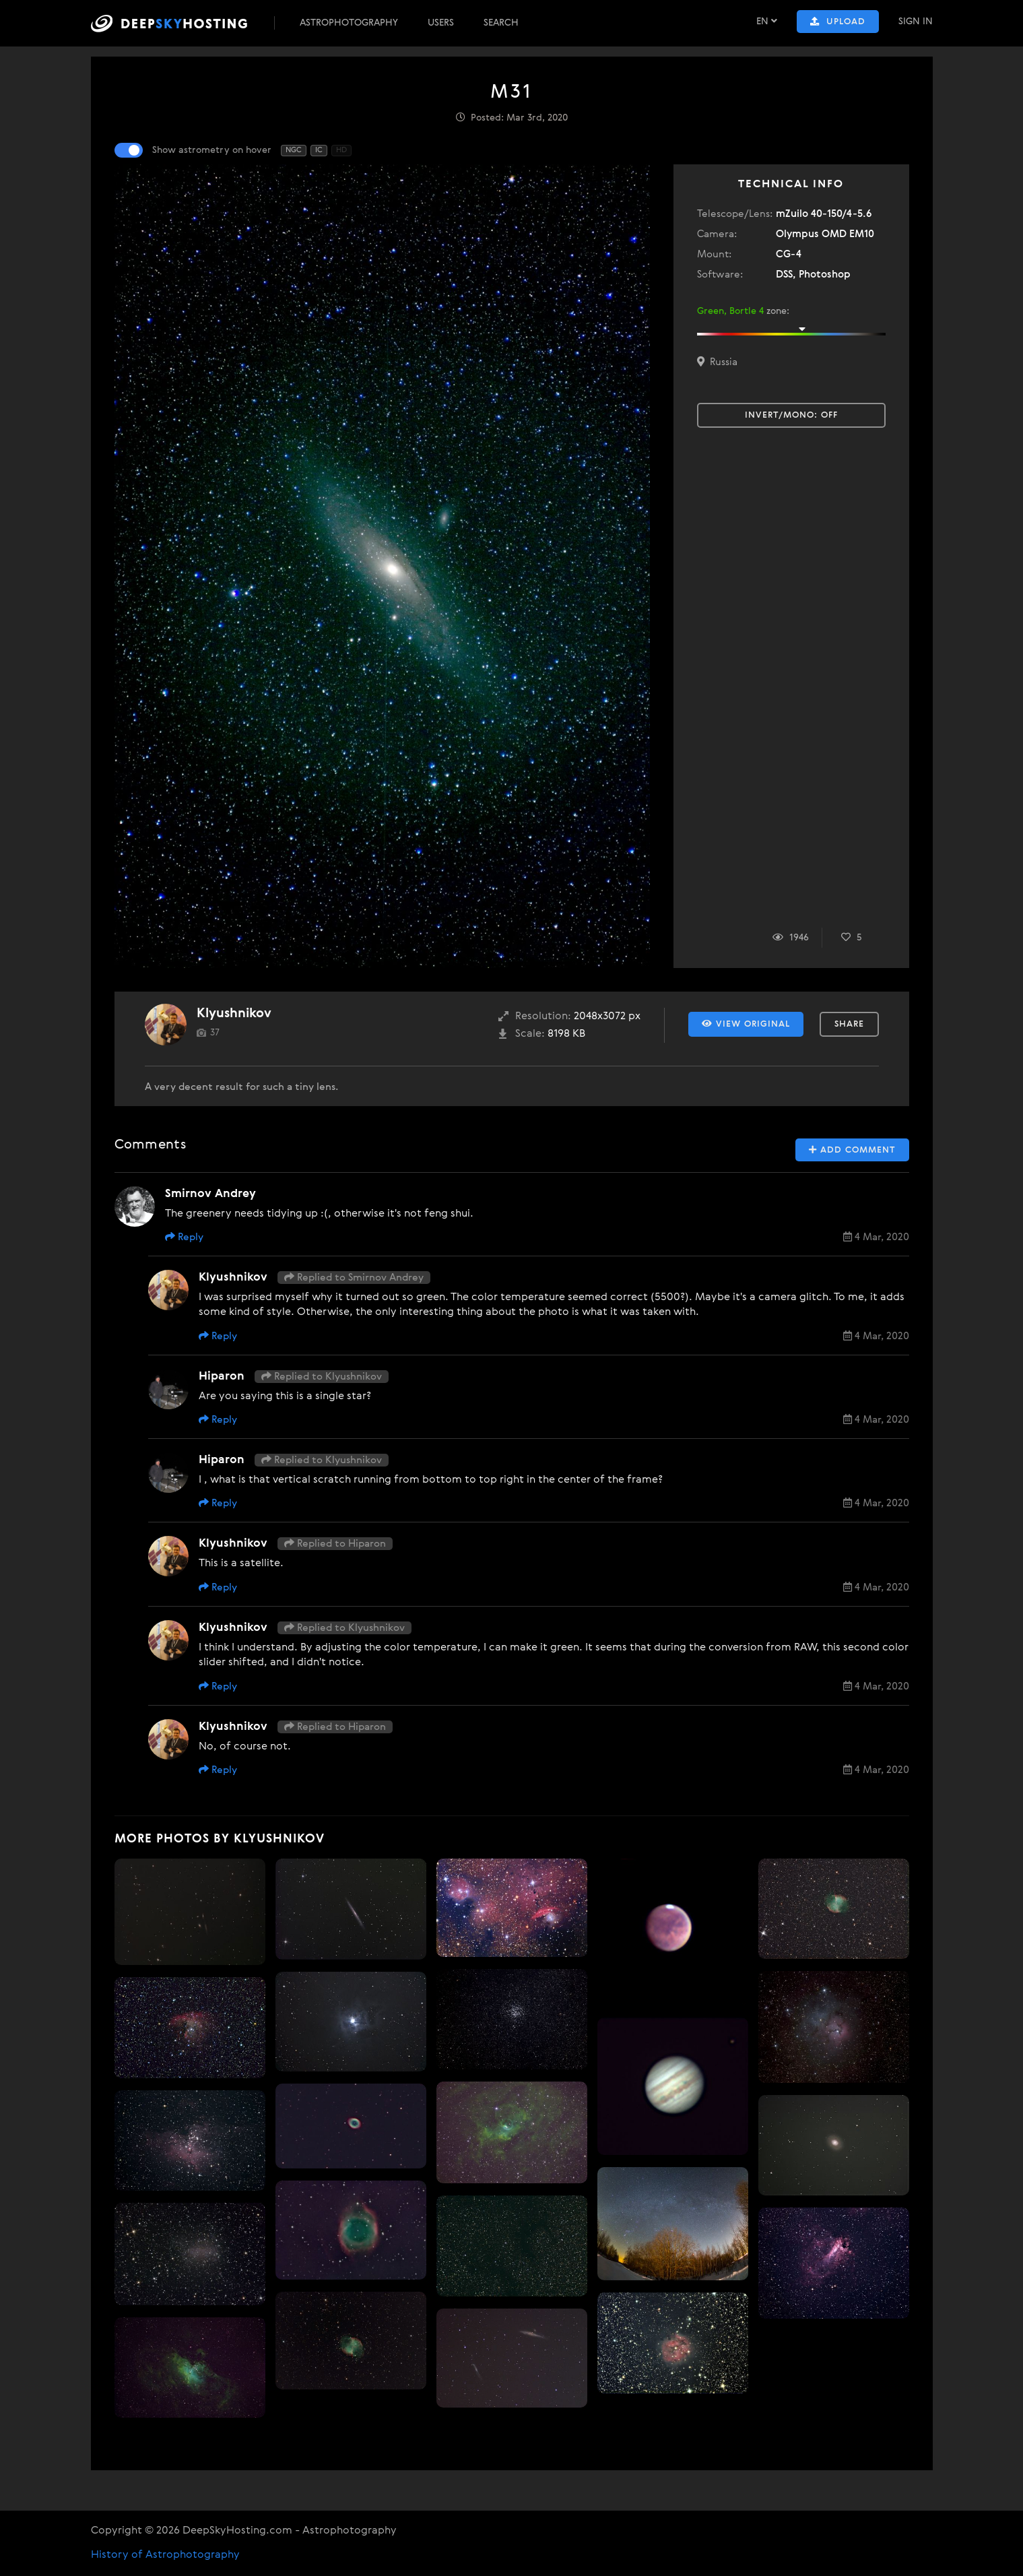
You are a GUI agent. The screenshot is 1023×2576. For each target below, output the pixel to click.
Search (501, 23)
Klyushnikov (234, 1013)
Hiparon (221, 1376)
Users (441, 23)
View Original (746, 1024)
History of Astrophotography (165, 2555)
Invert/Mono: (791, 415)
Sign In (915, 21)
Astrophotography (349, 23)
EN (766, 21)
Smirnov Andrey (210, 1194)
